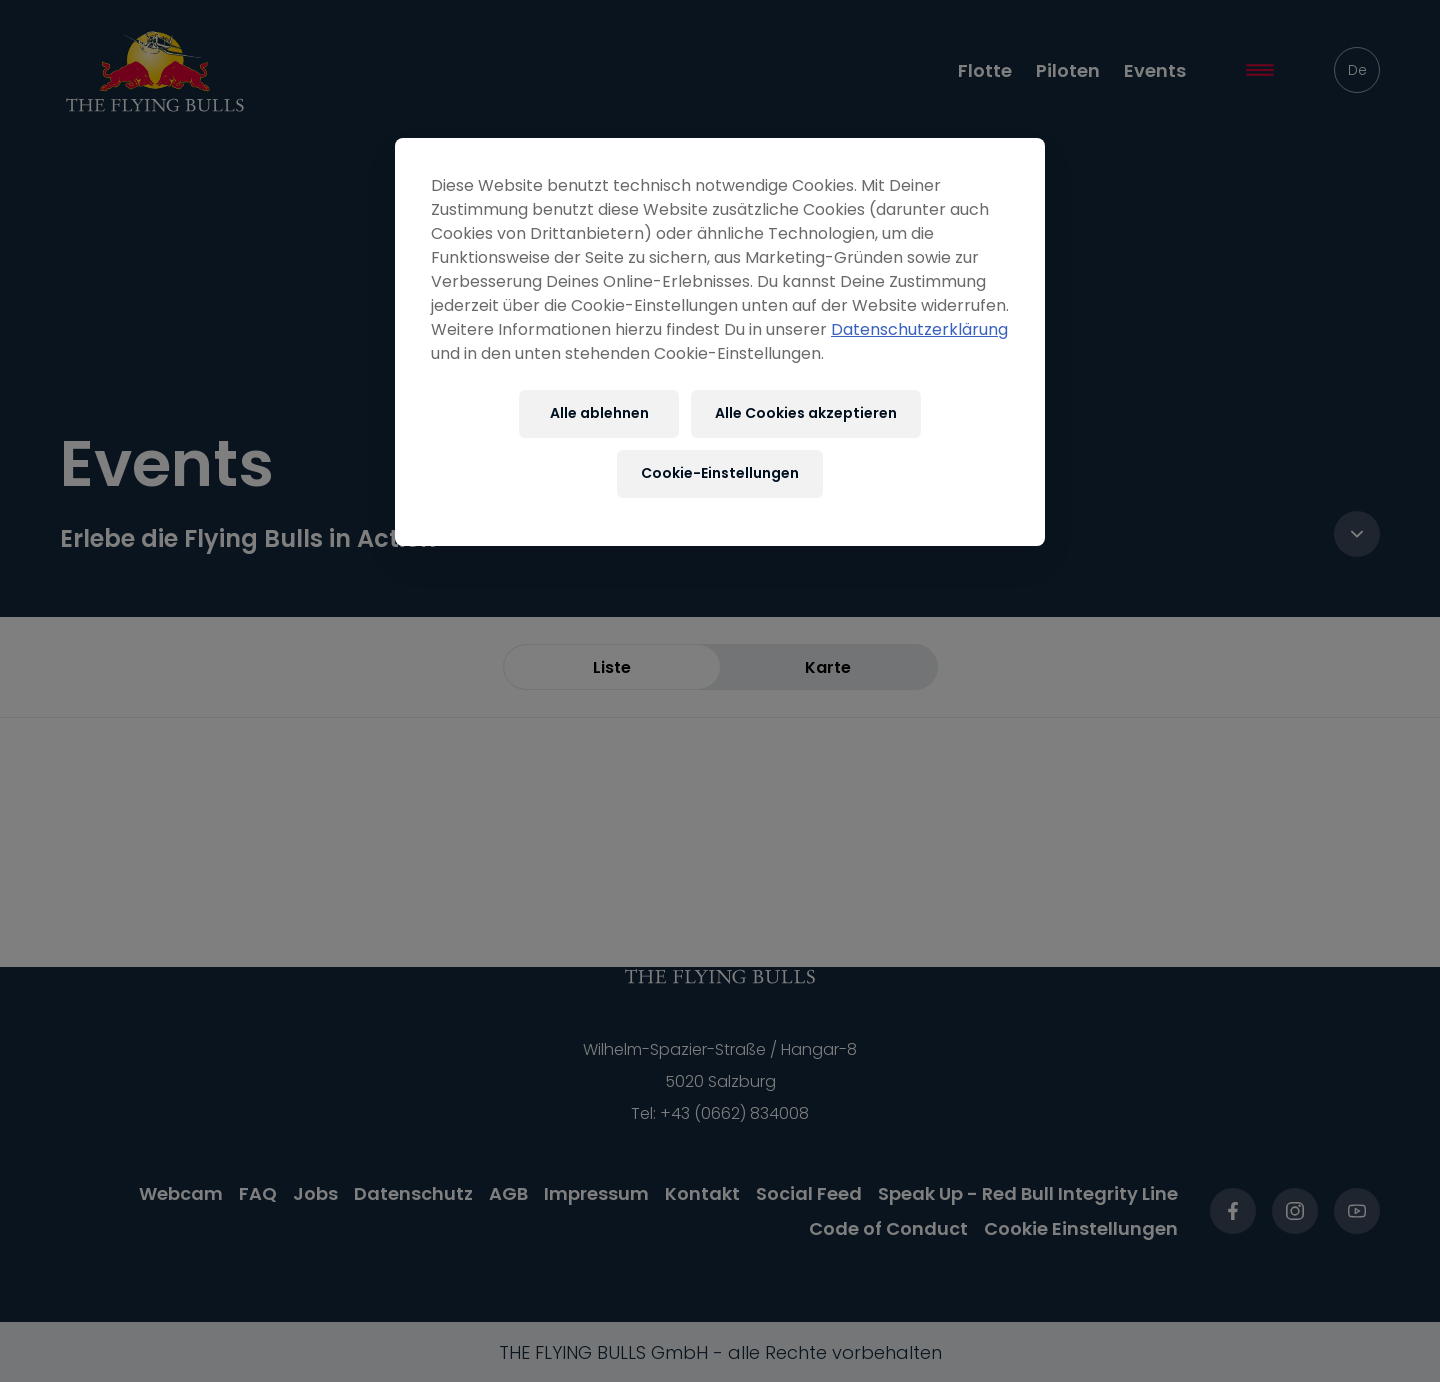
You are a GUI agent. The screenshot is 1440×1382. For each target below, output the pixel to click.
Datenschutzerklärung (919, 329)
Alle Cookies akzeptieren (806, 413)
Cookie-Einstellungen (720, 473)
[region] (720, 342)
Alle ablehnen (599, 413)
